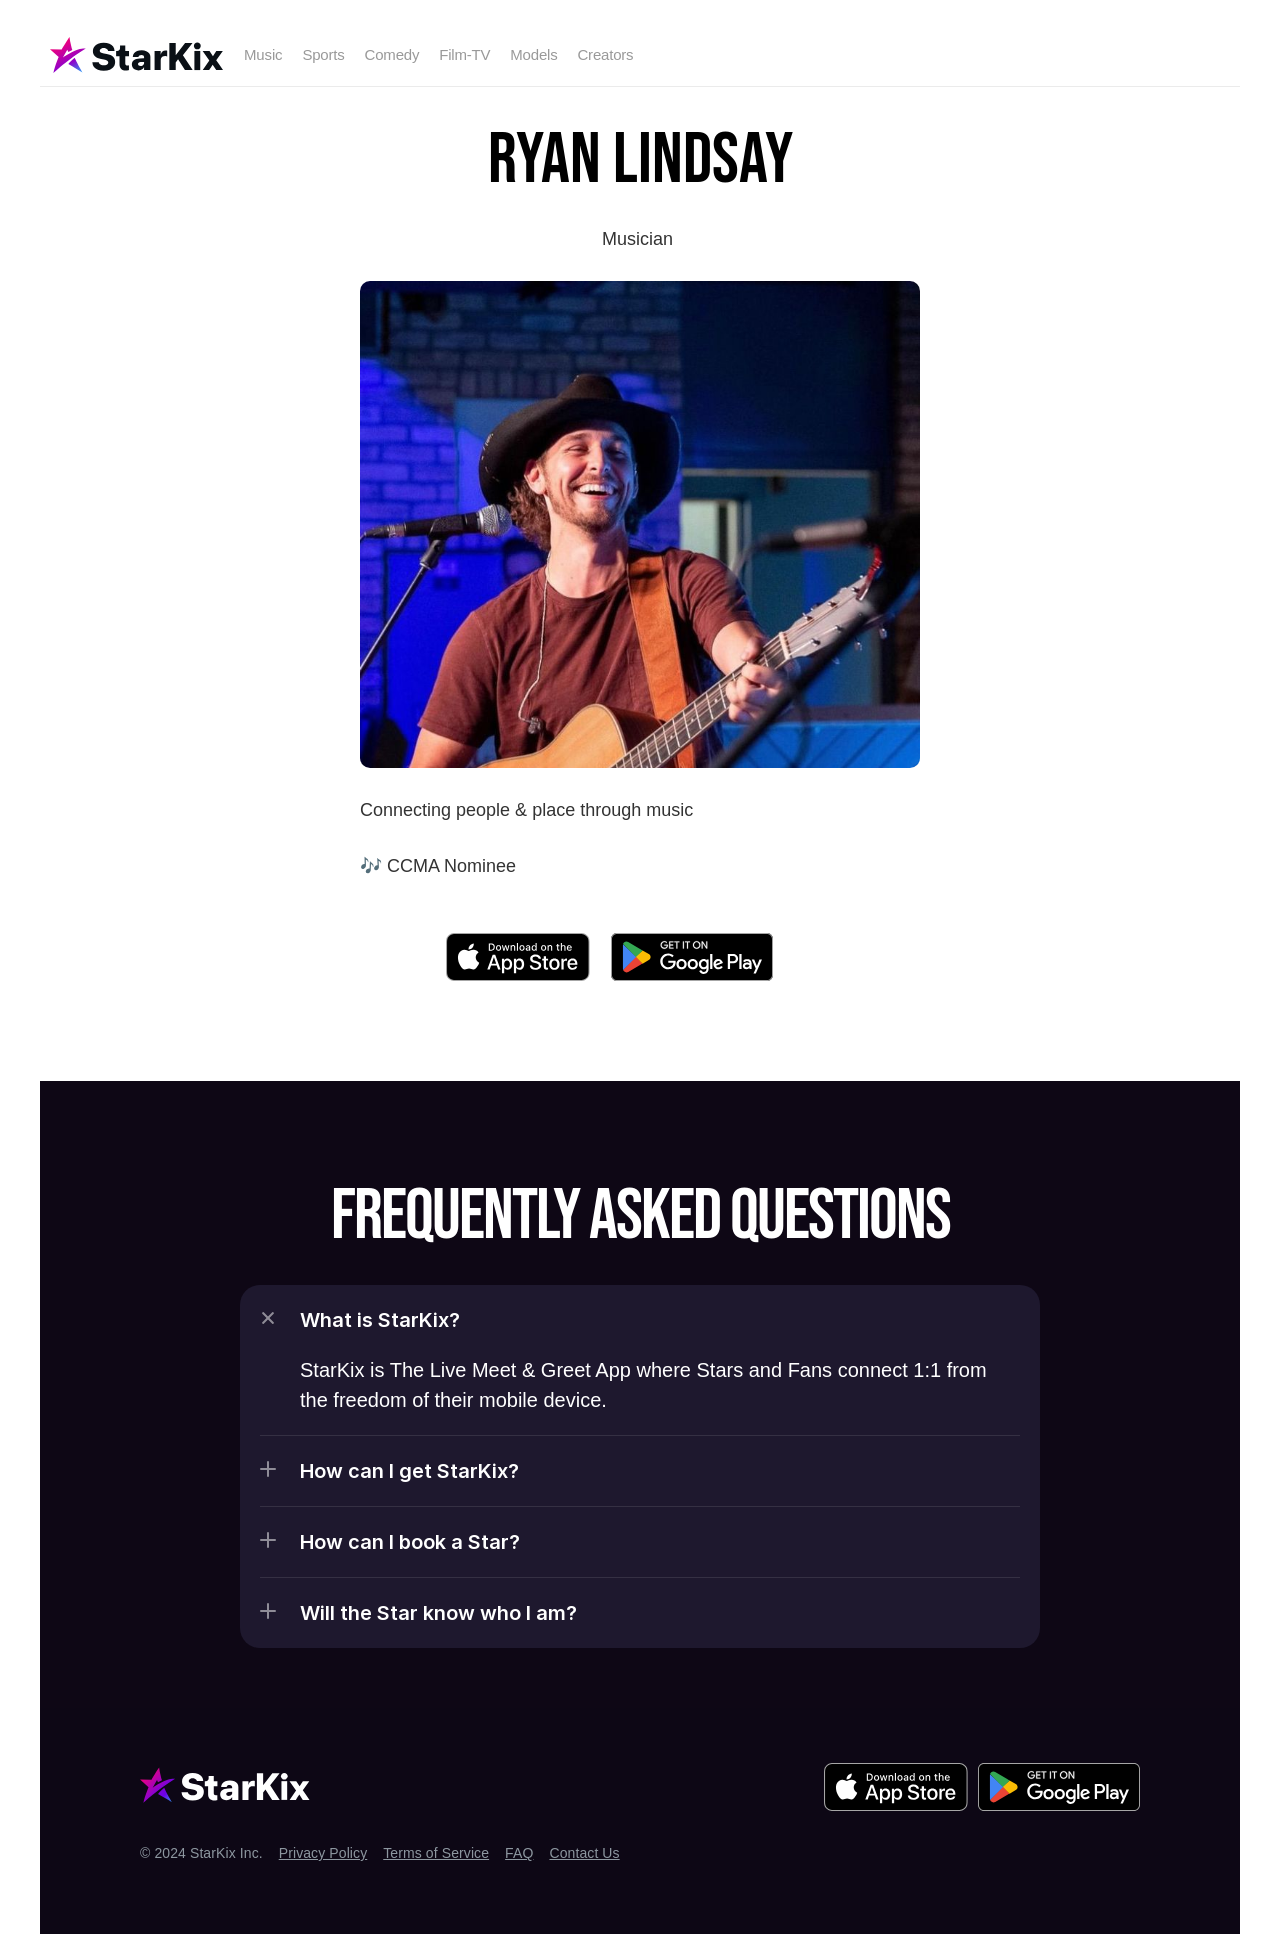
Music (263, 54)
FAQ (519, 1853)
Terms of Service (436, 1853)
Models (533, 54)
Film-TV (464, 54)
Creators (605, 54)
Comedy (392, 54)
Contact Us (584, 1853)
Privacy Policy (323, 1853)
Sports (323, 54)
